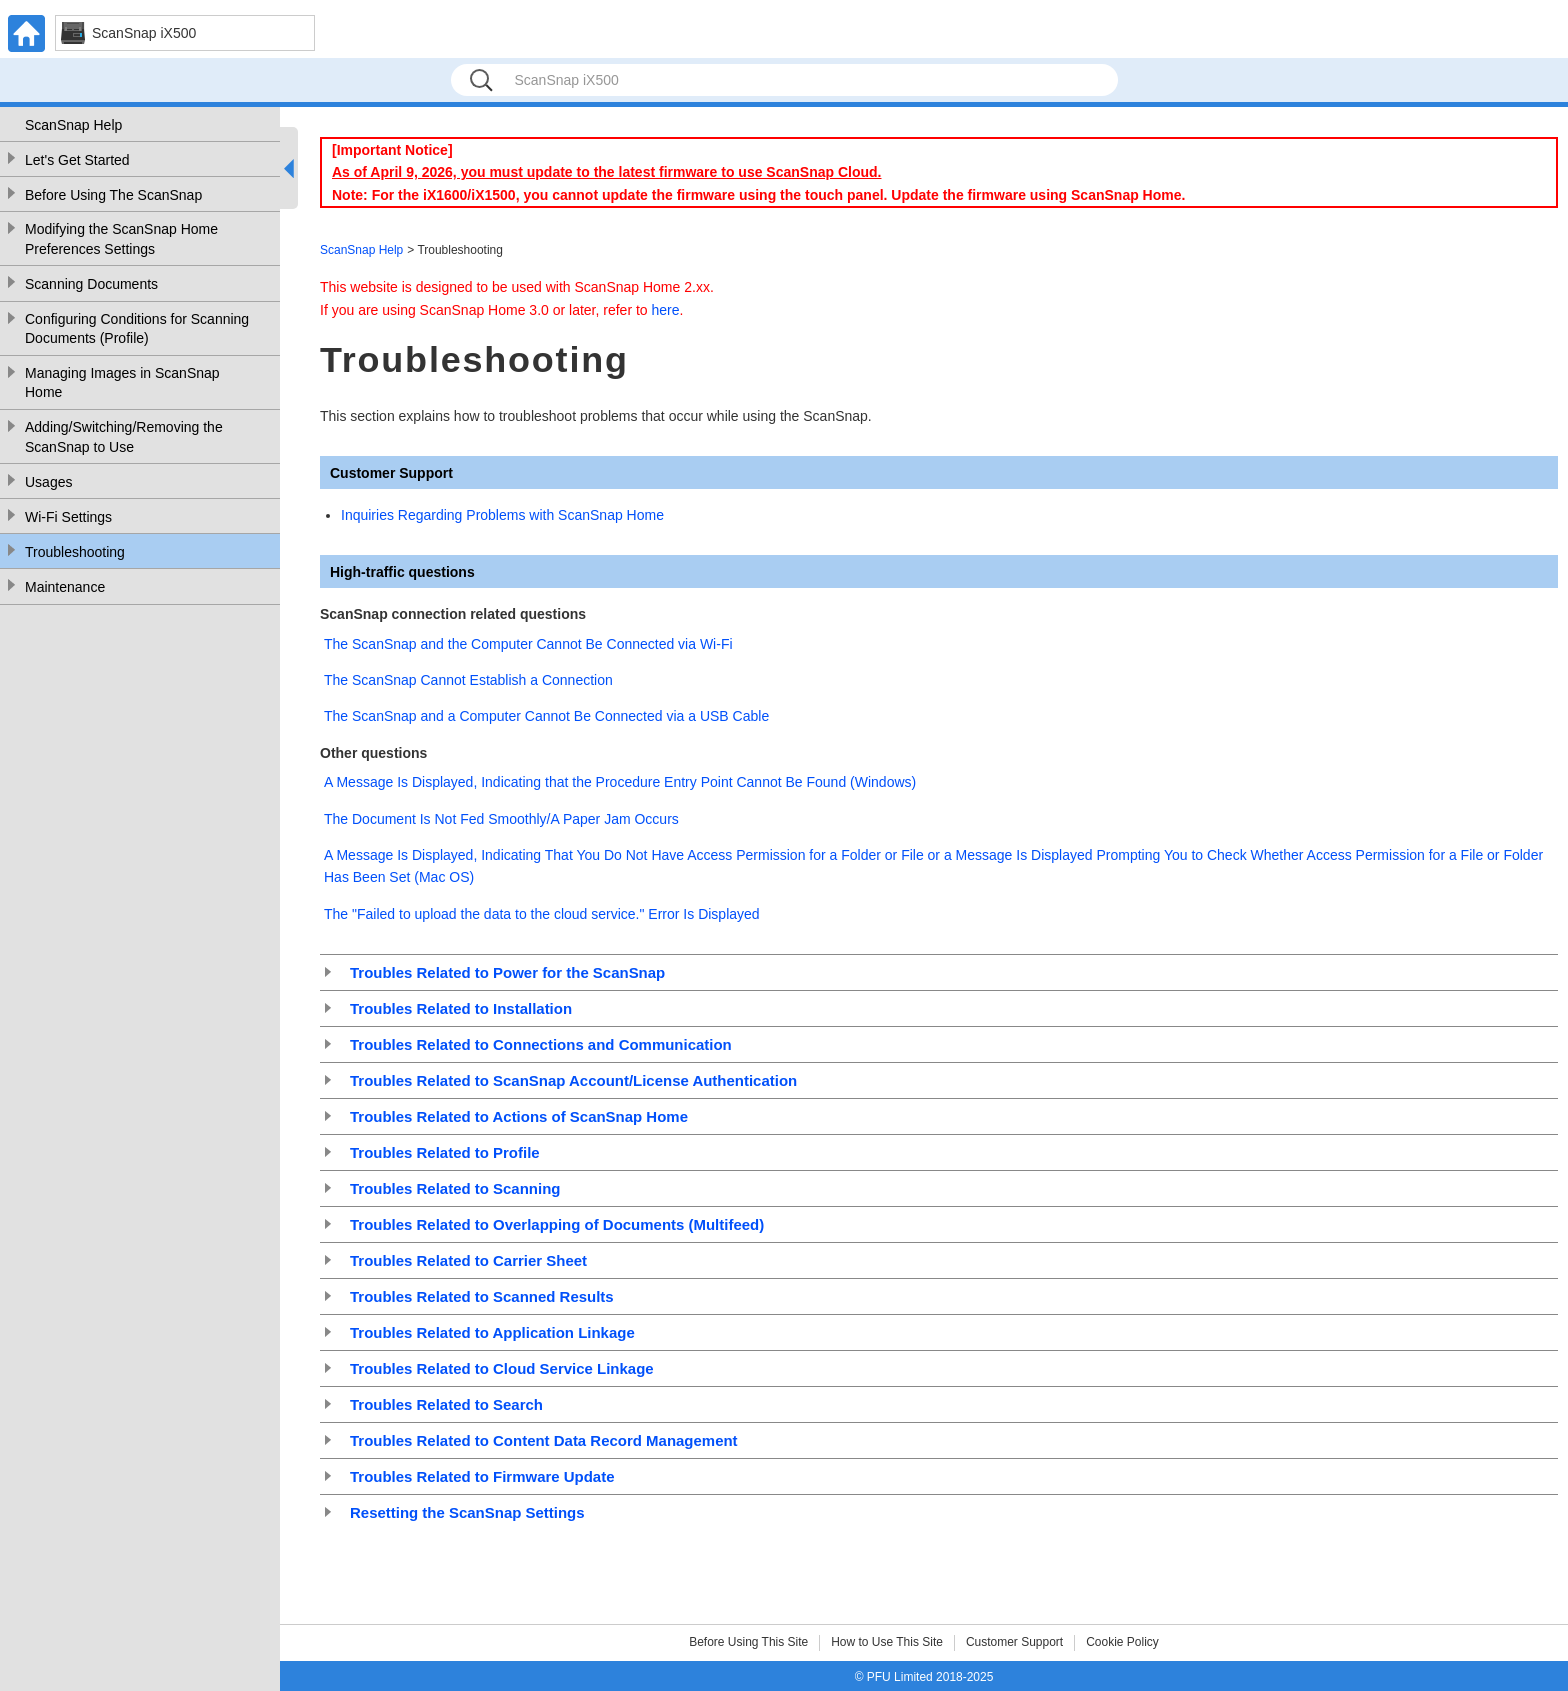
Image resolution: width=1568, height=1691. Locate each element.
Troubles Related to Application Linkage (492, 1332)
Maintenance (65, 587)
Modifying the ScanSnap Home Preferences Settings (121, 239)
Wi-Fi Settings (68, 517)
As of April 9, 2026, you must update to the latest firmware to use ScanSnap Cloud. (606, 172)
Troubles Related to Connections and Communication (541, 1044)
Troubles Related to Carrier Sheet (468, 1260)
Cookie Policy (1122, 1642)
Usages (48, 482)
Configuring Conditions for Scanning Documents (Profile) (137, 329)
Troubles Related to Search (446, 1404)
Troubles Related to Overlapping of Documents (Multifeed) (557, 1224)
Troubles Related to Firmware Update (482, 1476)
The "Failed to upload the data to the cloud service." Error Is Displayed (542, 914)
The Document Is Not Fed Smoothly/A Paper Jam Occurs (501, 819)
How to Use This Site (887, 1642)
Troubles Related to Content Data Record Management (544, 1440)
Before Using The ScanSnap (113, 195)
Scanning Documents (91, 284)
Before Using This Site (748, 1642)
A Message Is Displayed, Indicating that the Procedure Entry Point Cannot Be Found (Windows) (620, 782)
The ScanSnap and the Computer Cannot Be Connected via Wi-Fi (528, 644)
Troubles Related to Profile (445, 1152)
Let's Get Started (77, 160)
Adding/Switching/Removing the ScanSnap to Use (124, 437)
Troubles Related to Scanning (455, 1188)
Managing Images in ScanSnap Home (122, 383)
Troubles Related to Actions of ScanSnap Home (519, 1116)
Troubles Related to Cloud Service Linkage (502, 1368)
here (666, 310)
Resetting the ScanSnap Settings (467, 1512)
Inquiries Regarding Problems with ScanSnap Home (502, 515)
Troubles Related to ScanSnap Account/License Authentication (573, 1080)
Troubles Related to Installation (461, 1008)
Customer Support (1014, 1642)
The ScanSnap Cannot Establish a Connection (468, 680)
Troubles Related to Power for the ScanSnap (507, 972)
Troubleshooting (75, 552)
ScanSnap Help (73, 125)
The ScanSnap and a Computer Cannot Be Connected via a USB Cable (546, 716)
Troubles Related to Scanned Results (482, 1296)
